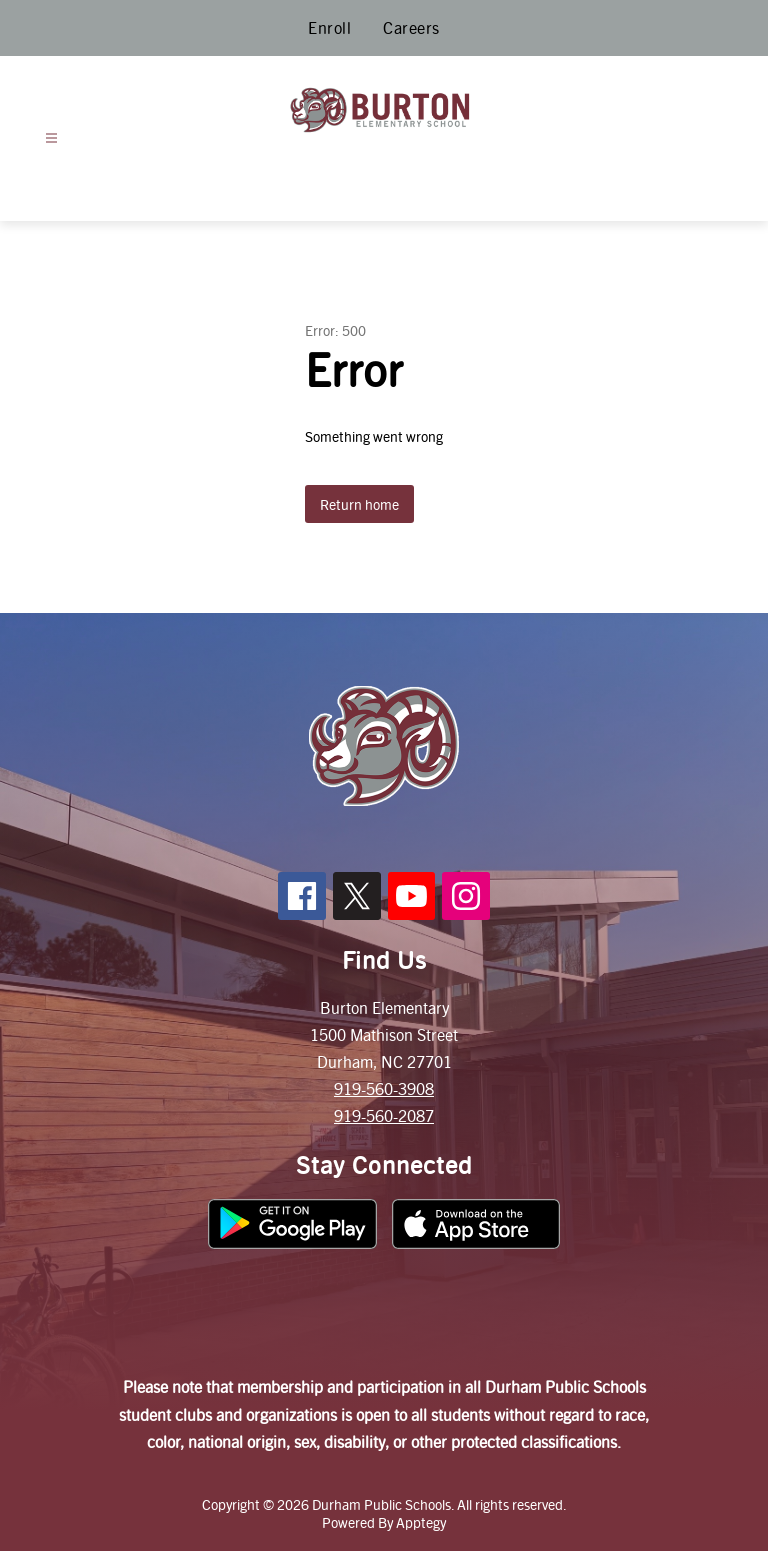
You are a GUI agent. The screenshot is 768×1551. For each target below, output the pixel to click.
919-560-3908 (384, 1088)
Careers (411, 27)
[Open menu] (51, 138)
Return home (359, 504)
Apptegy (421, 1522)
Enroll (329, 27)
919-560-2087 (384, 1115)
